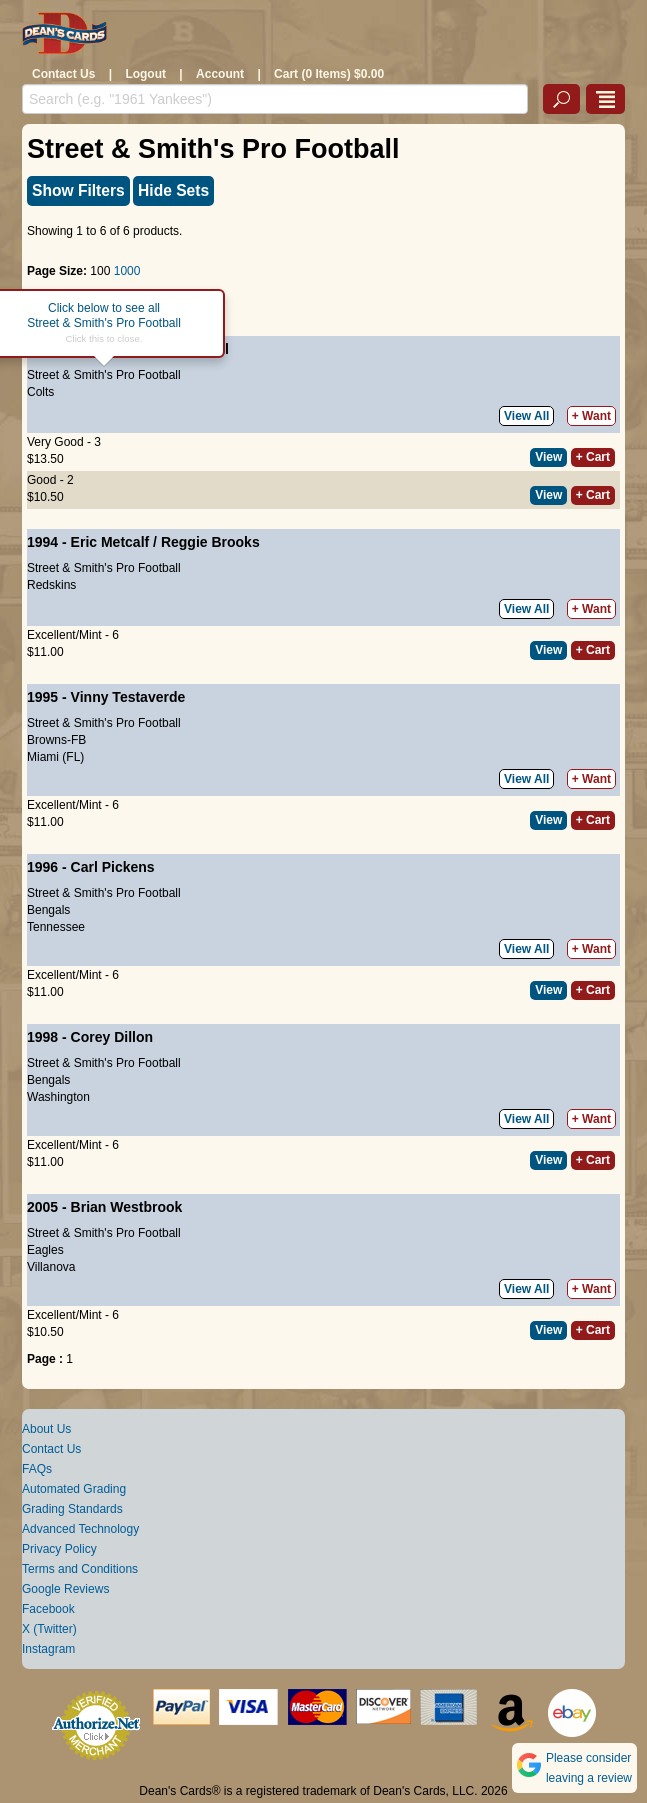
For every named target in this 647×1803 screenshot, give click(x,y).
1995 (42, 697)
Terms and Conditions (80, 1569)
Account (220, 74)
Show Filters (78, 190)
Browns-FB (56, 740)
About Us (46, 1429)
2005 (42, 1207)
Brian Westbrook (127, 1207)
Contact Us (63, 74)
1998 (42, 1037)
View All (526, 416)
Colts (40, 392)
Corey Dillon (112, 1037)
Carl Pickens (113, 867)
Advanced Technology (80, 1529)
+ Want (591, 416)
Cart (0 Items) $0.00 (329, 74)
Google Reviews (65, 1589)
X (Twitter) (49, 1629)
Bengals (48, 910)
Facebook (48, 1609)
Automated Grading (74, 1489)
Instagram (48, 1649)
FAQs (37, 1469)
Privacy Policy (59, 1549)
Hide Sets (173, 190)
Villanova (51, 1267)
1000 (127, 271)
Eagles (45, 1250)
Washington (58, 1097)
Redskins (51, 585)
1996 (42, 867)
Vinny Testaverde (128, 697)
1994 (42, 542)
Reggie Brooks (210, 542)
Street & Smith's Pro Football (104, 375)
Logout (145, 74)
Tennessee (56, 927)
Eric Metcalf (110, 542)
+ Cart (593, 457)
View (548, 457)
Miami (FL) (55, 757)
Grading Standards (72, 1509)
